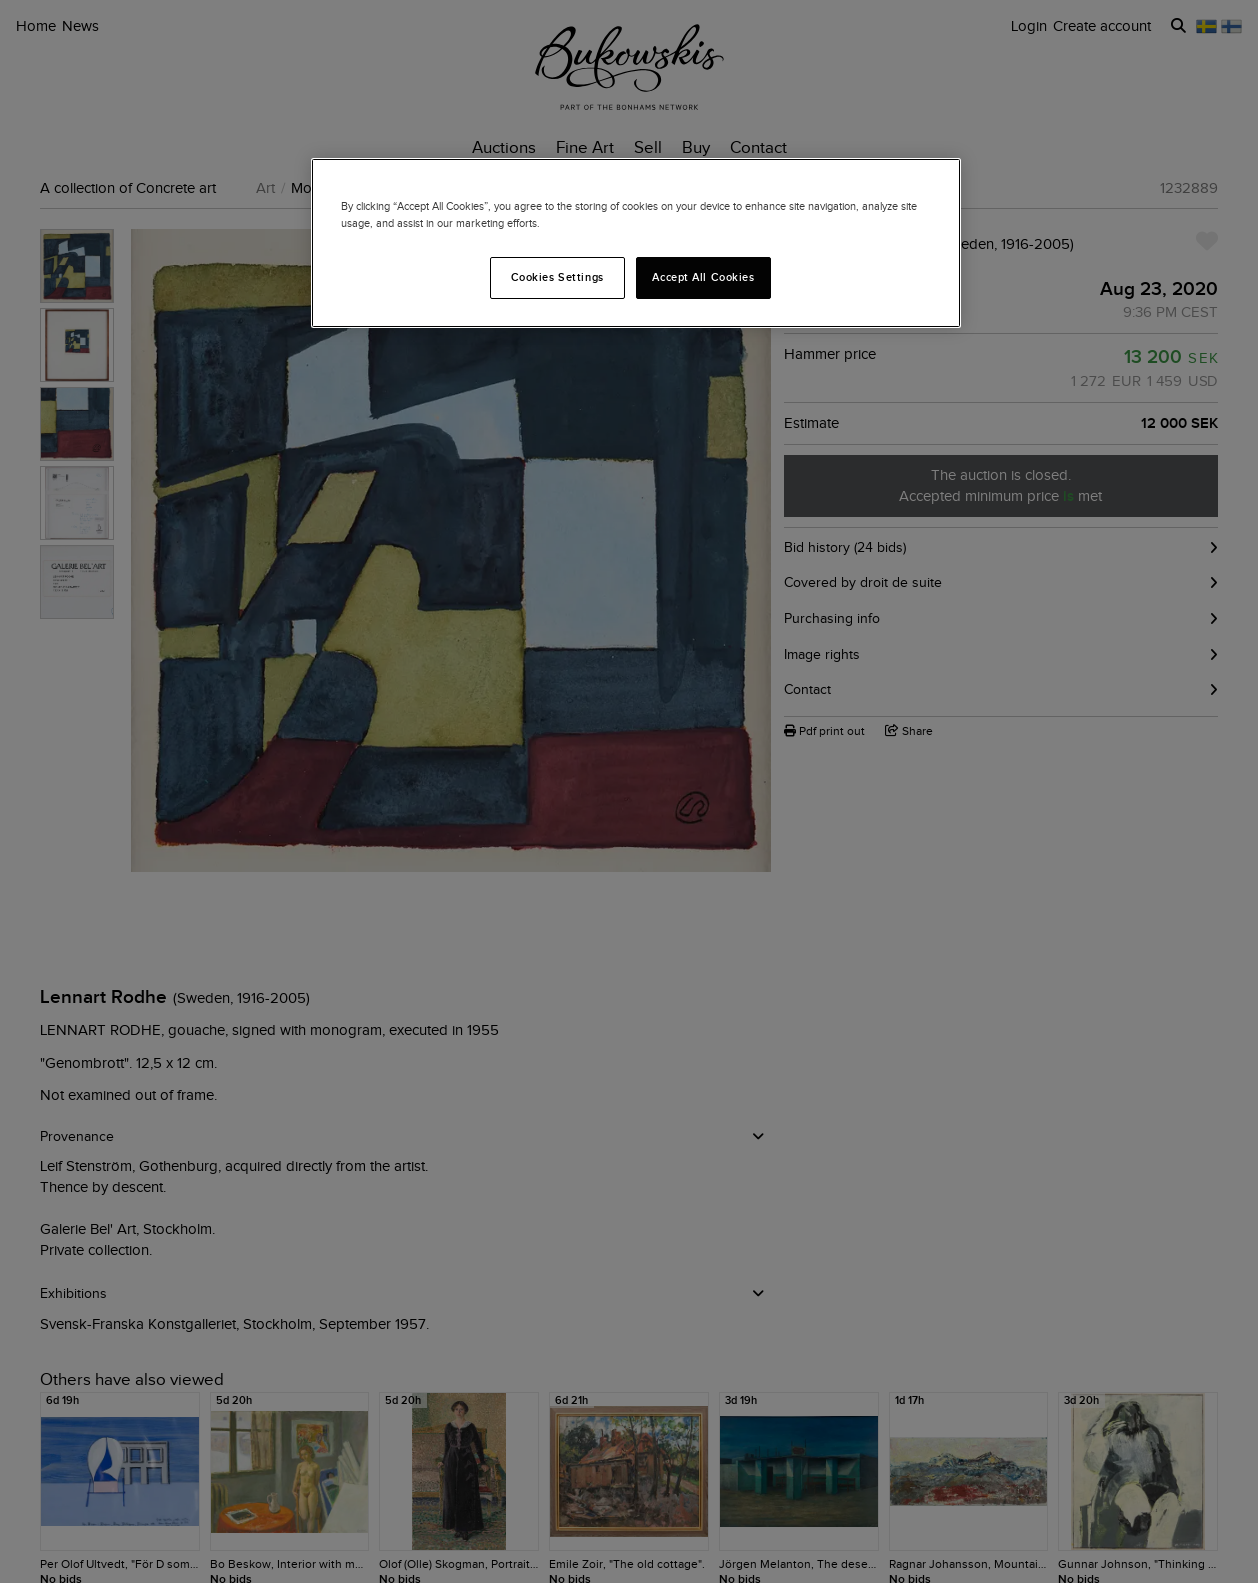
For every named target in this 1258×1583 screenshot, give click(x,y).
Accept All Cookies (703, 277)
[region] (636, 243)
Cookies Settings (557, 277)
